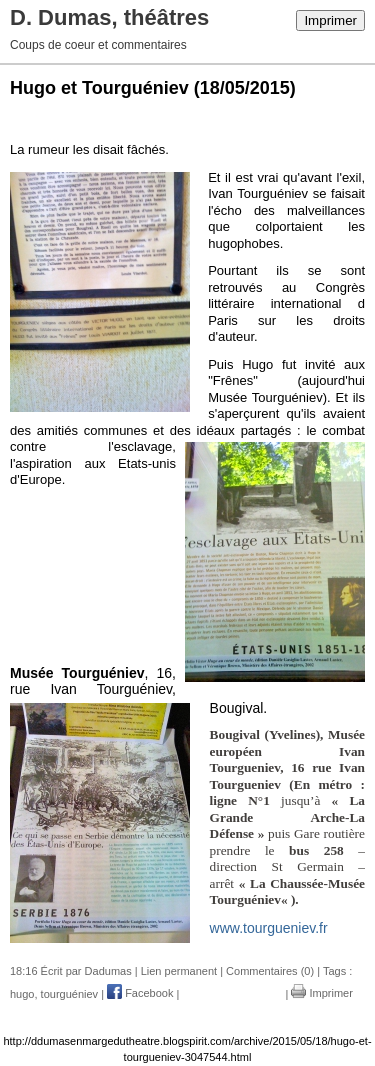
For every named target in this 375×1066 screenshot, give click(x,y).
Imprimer (330, 20)
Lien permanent (179, 971)
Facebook (140, 993)
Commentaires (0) (270, 971)
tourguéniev (70, 993)
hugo (22, 993)
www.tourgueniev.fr (269, 928)
